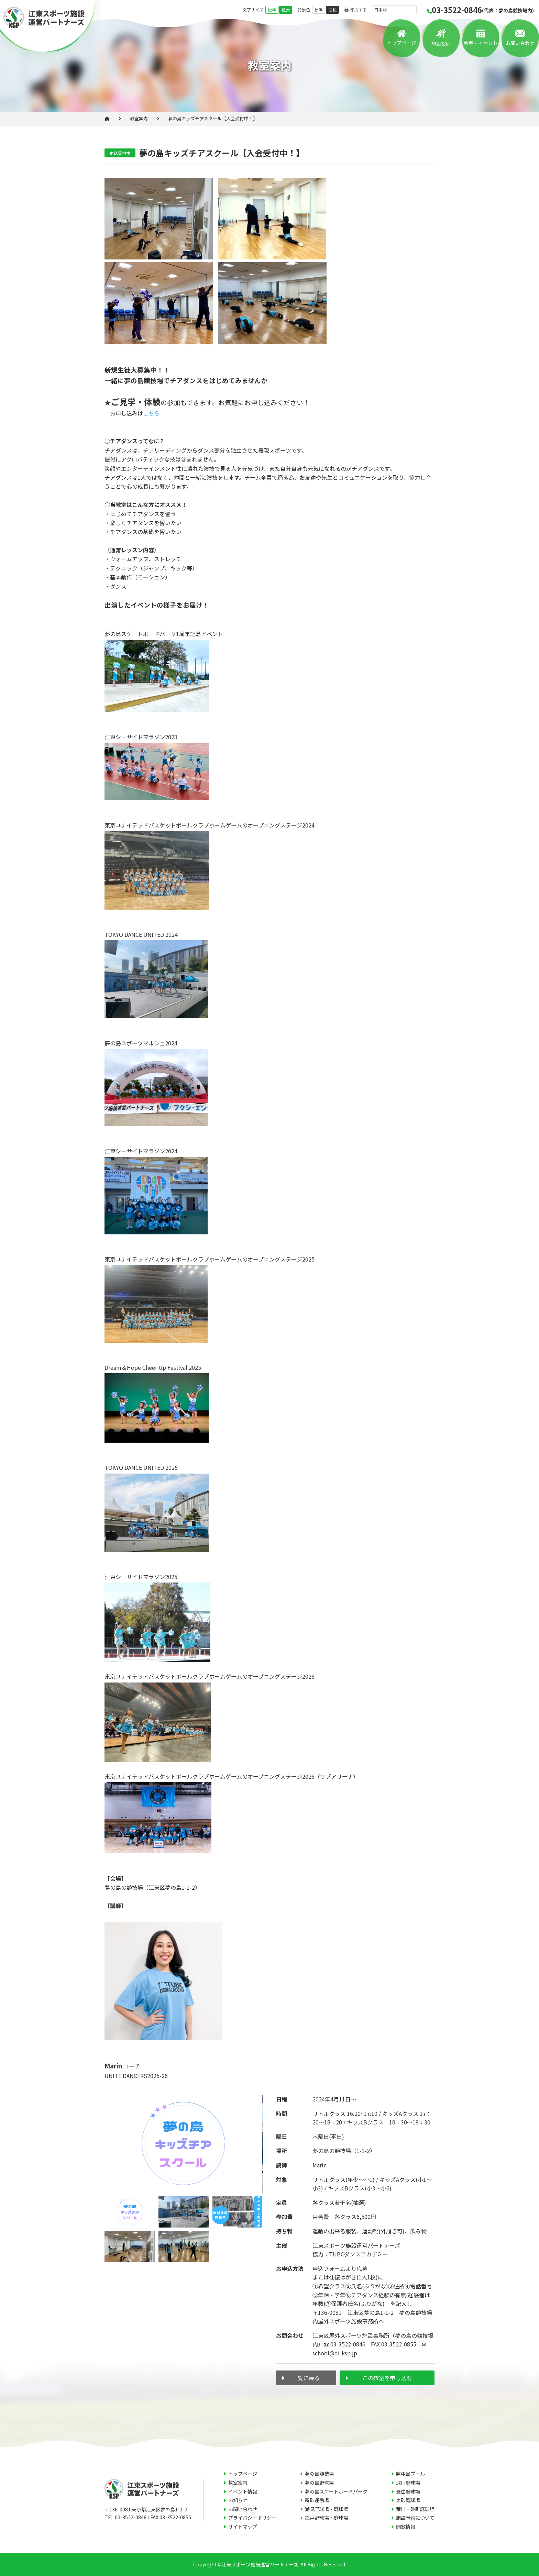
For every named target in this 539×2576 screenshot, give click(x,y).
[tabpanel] (183, 2144)
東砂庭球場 (408, 2500)
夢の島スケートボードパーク (336, 2491)
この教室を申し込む (387, 2378)
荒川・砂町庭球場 (415, 2509)
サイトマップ (242, 2526)
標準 (272, 10)
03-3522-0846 (480, 10)
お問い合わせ (520, 43)
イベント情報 (242, 2491)
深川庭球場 (408, 2482)
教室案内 (139, 118)
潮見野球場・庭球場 (326, 2509)
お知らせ (238, 2500)
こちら (151, 413)
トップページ (401, 42)
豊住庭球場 (408, 2491)
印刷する (355, 10)
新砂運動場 (317, 2500)
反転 (332, 10)
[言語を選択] (394, 9)
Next (268, 2180)
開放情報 (405, 2526)
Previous (99, 2180)
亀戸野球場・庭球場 (326, 2517)
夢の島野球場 (319, 2482)
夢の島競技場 (319, 2473)
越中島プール (410, 2473)
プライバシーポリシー (252, 2517)
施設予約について (415, 2517)
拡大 (286, 10)
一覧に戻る (306, 2378)
